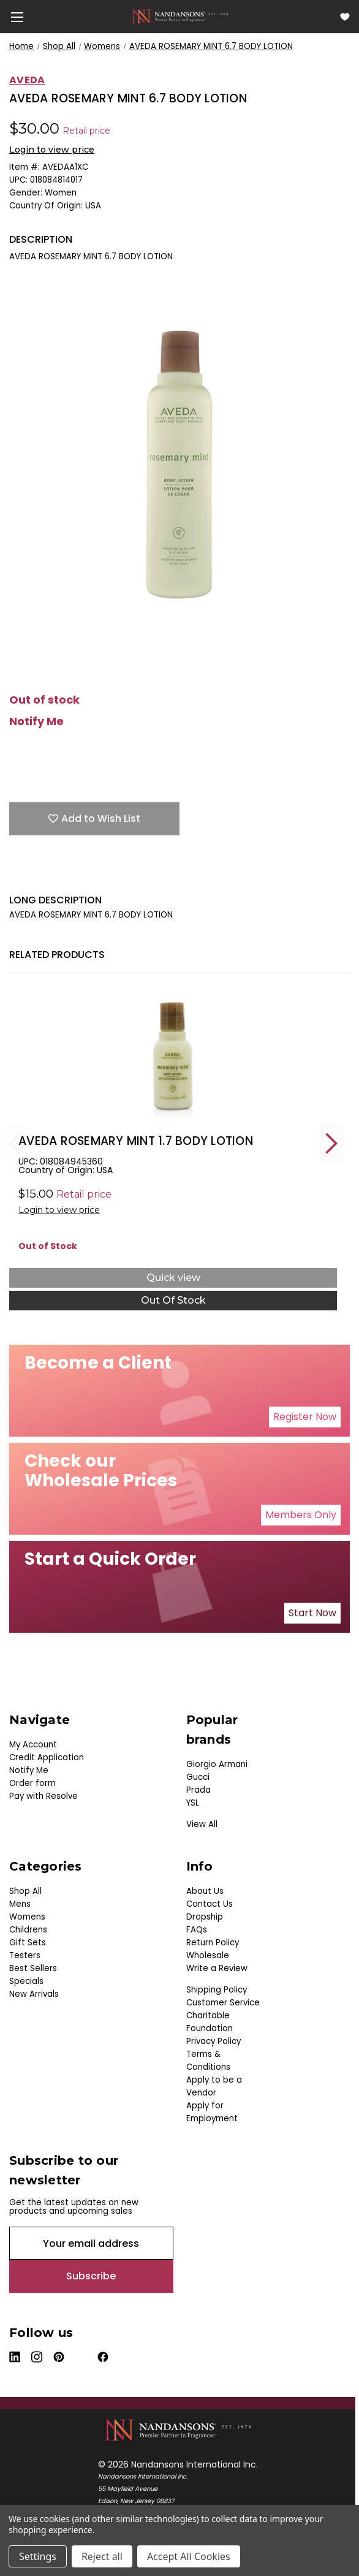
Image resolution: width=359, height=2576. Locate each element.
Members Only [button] (300, 1515)
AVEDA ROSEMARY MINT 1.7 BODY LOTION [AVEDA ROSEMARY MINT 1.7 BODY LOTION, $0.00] (135, 1141)
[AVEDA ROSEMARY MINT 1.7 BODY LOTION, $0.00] (173, 1060)
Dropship (204, 1917)
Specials (26, 1981)
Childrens (28, 1930)
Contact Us (209, 1904)
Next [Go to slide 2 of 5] (331, 1143)
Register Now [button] (304, 1417)
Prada (198, 1790)
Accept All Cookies (188, 2556)
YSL (192, 1803)
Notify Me (36, 721)
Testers (24, 1955)
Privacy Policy (213, 2041)
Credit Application (46, 1757)
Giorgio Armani (217, 1764)
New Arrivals (34, 1994)
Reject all (102, 2556)
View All (201, 1824)
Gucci (198, 1777)
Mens (20, 1904)
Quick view (173, 1277)
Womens (27, 1917)
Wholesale (207, 1955)
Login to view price (51, 149)
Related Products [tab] (57, 955)
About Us (205, 1891)
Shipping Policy (216, 1990)
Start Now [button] (312, 1613)
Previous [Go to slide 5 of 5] (15, 1143)
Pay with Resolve (43, 1796)
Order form (32, 1783)
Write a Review (217, 1968)
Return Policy (212, 1942)
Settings (37, 2556)
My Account (33, 1744)
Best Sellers (33, 1968)
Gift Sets (27, 1942)
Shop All (25, 1891)
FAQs (196, 1930)
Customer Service (223, 2002)
